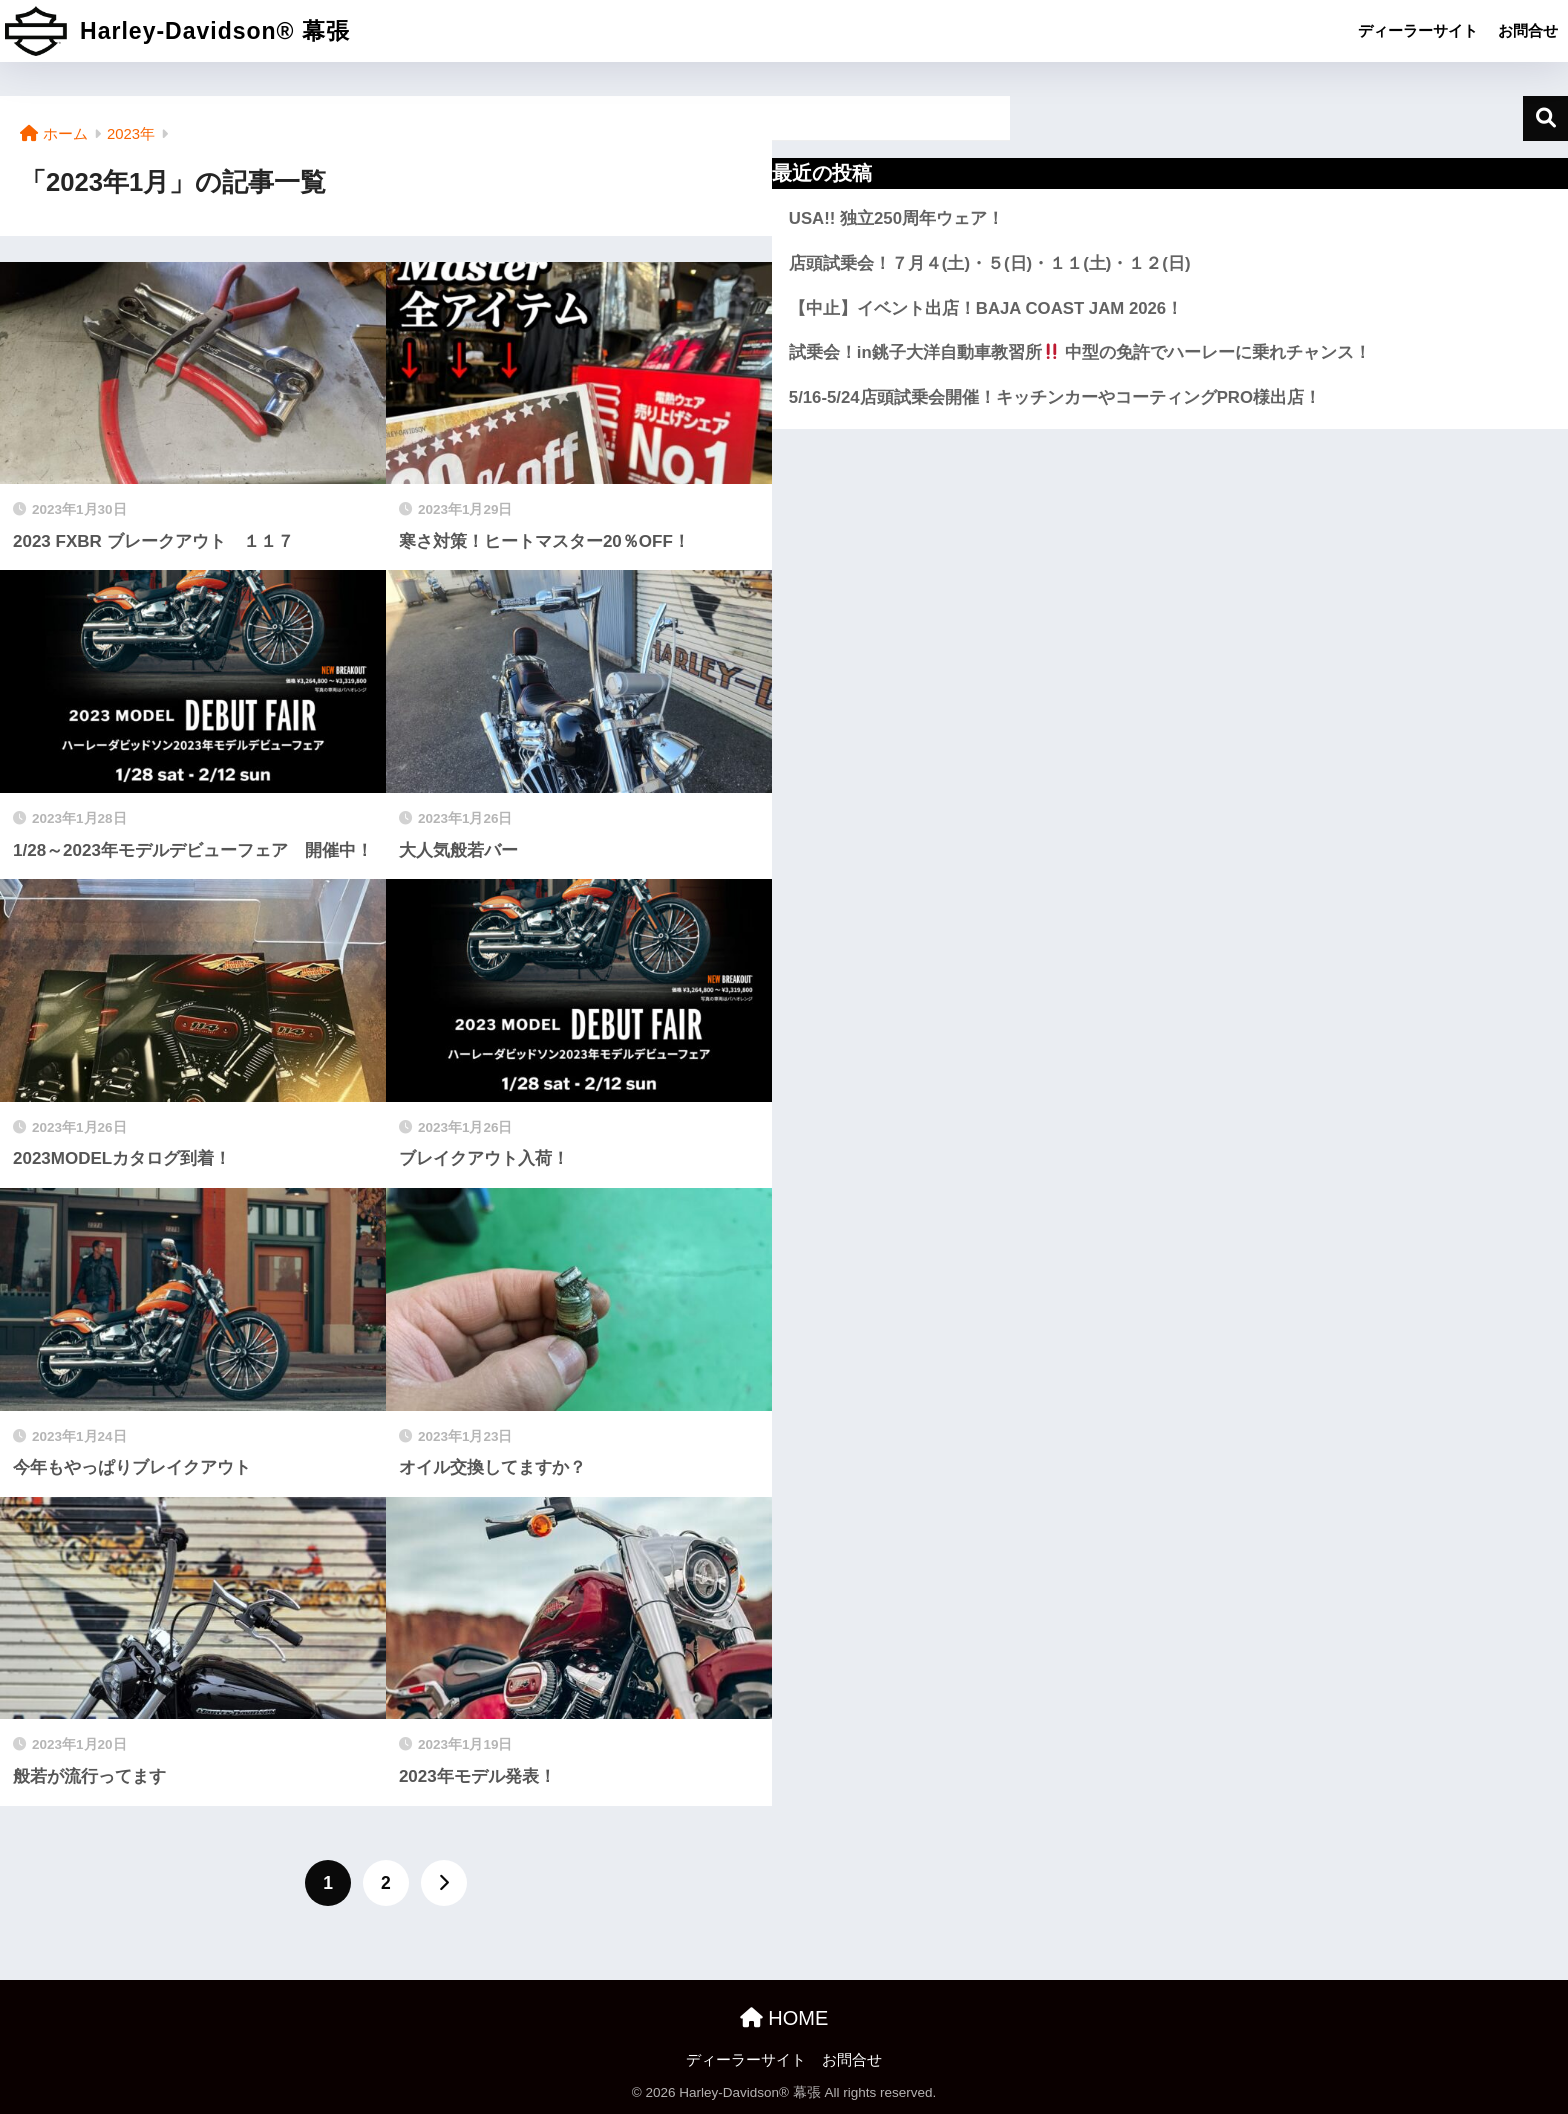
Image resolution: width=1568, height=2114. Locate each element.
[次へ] (444, 1883)
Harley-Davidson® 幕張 (177, 31)
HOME (784, 2018)
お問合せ (1528, 30)
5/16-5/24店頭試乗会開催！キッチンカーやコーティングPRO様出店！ (1055, 397)
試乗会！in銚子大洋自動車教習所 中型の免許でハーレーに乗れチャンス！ (1080, 352)
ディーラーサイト (1418, 30)
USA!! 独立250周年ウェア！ (896, 218)
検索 (1545, 118)
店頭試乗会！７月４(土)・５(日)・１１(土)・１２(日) (990, 263)
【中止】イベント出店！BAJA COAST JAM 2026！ (986, 308)
